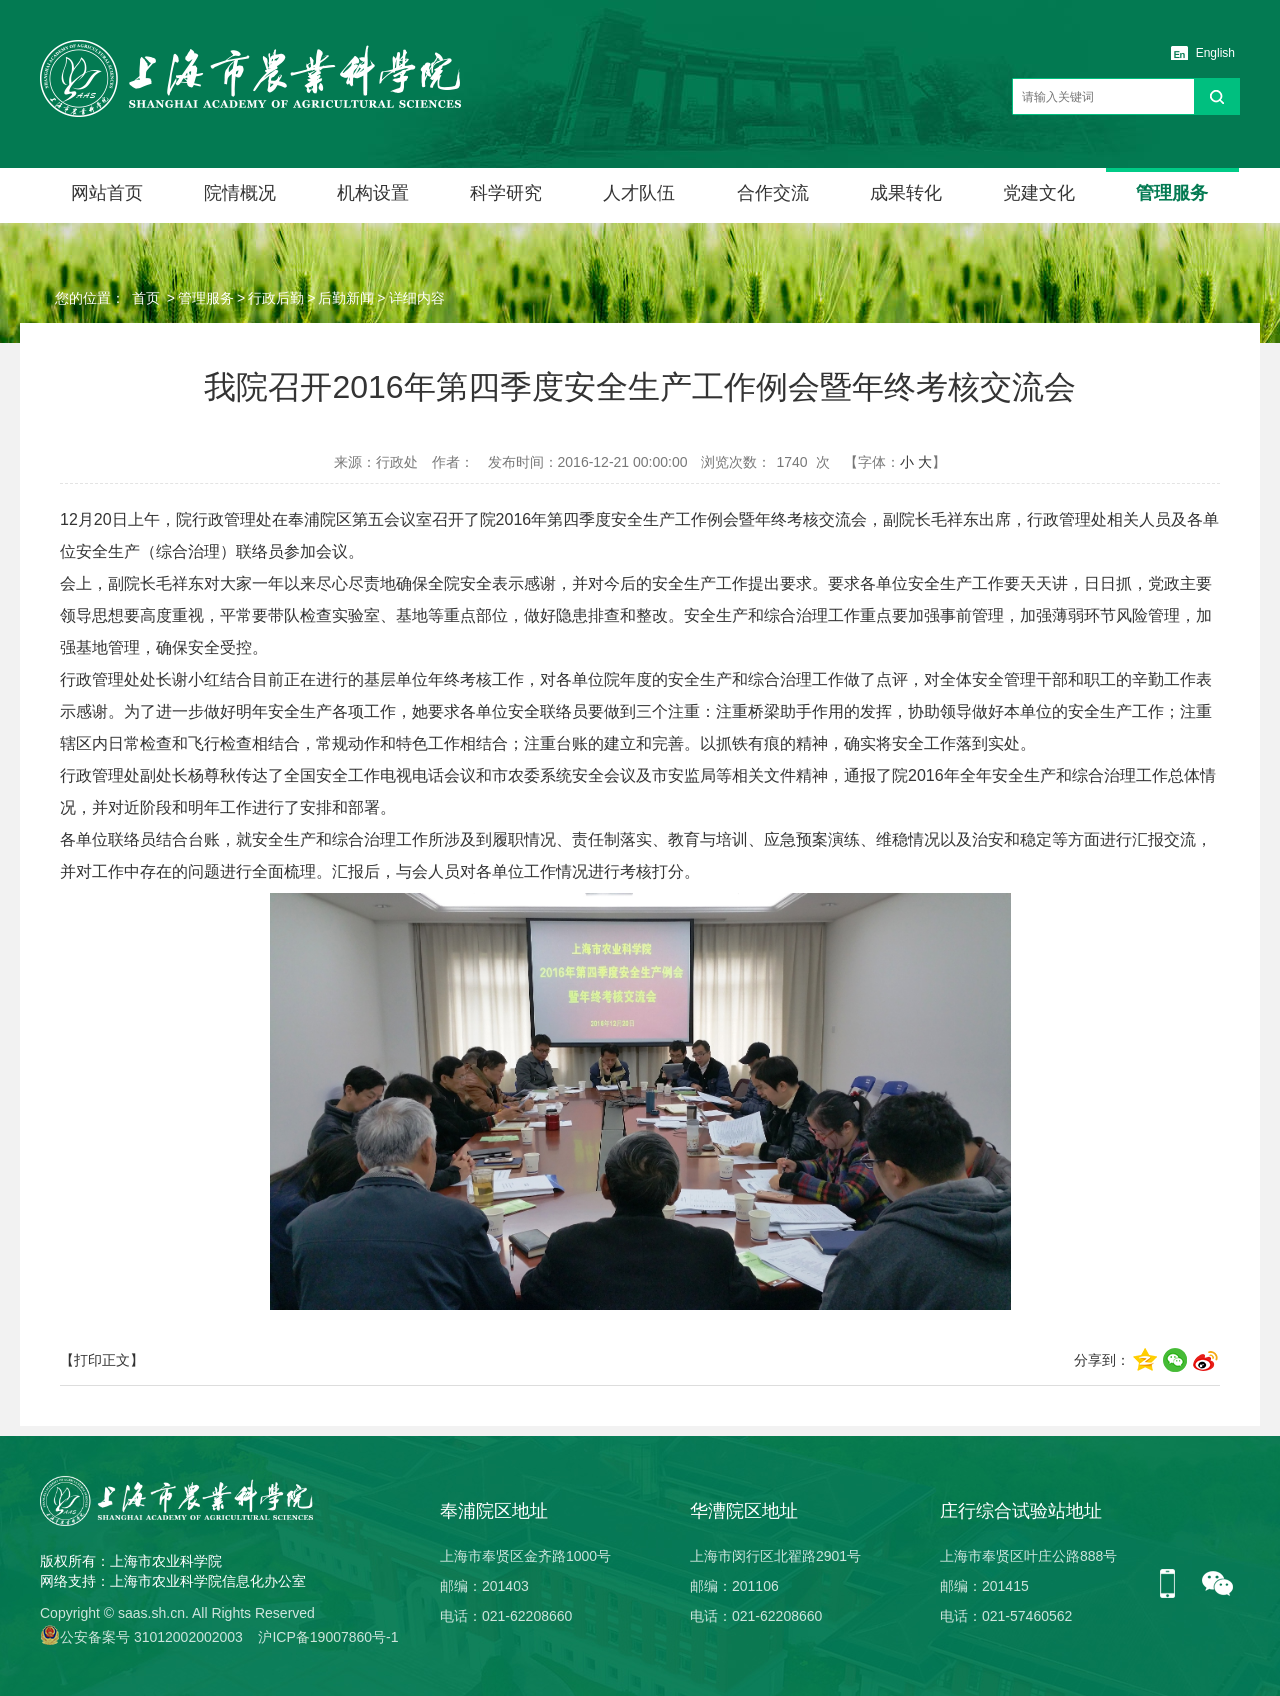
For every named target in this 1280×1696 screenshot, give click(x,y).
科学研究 (506, 193)
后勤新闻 (346, 298)
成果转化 (906, 193)
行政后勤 (276, 298)
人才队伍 (639, 193)
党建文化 (1039, 193)
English (1215, 53)
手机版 (1175, 1585)
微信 (1218, 1585)
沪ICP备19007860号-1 (328, 1637)
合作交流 (773, 193)
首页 (146, 298)
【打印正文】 (102, 1360)
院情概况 (240, 193)
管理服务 (1172, 193)
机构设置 (373, 193)
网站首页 (107, 193)
